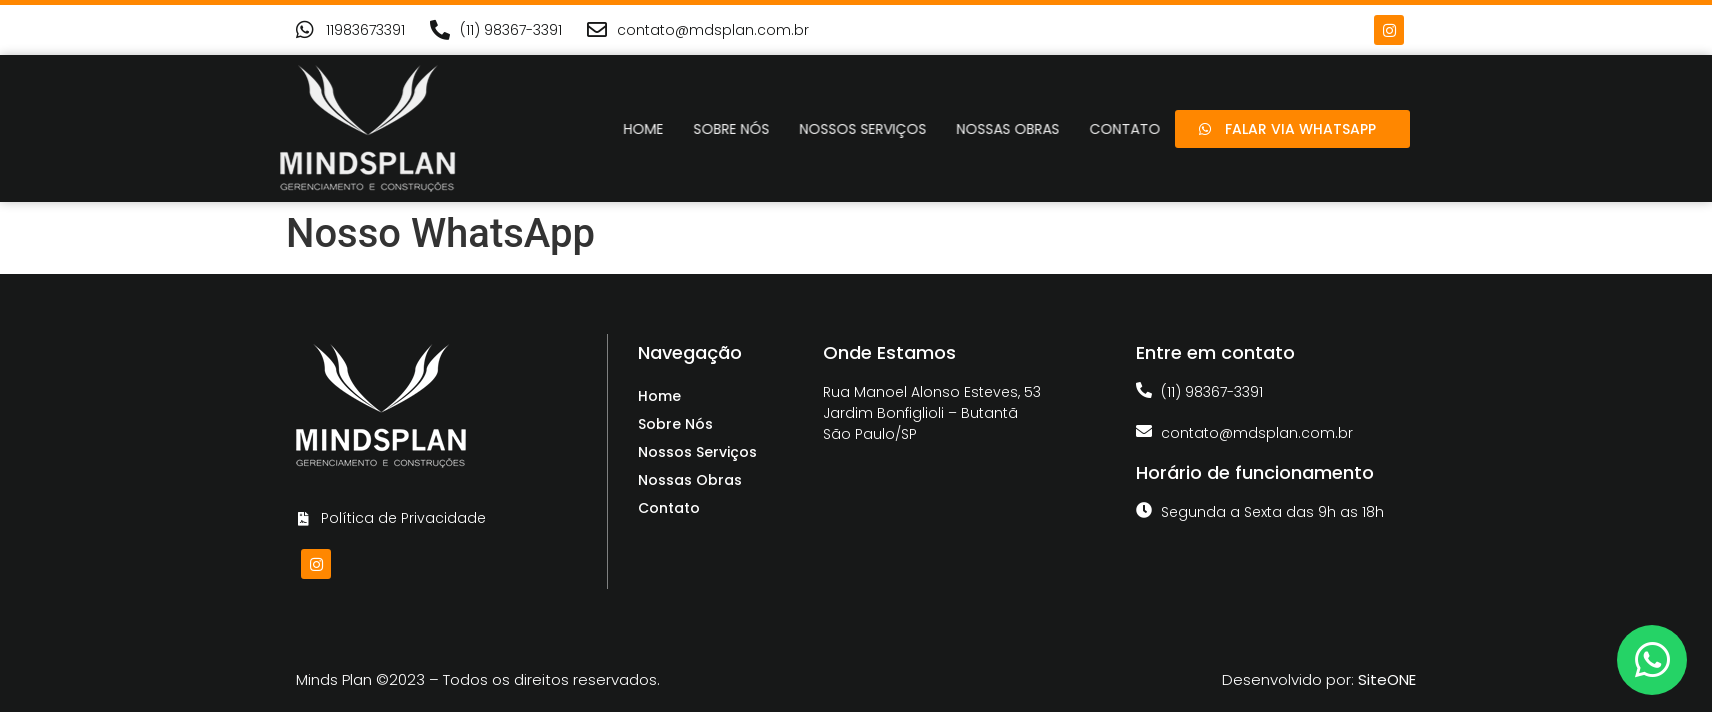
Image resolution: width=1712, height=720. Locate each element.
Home (688, 129)
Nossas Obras (1052, 129)
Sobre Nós (776, 129)
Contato (669, 508)
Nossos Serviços (907, 129)
